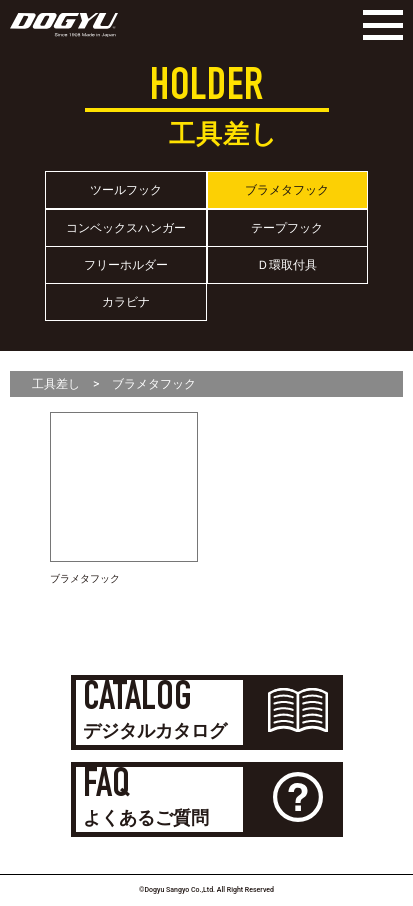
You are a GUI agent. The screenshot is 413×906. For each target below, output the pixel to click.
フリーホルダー (126, 265)
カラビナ (126, 302)
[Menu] (378, 25)
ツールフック (126, 190)
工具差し (56, 384)
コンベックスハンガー (126, 228)
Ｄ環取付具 (287, 265)
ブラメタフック (287, 190)
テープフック (287, 228)
